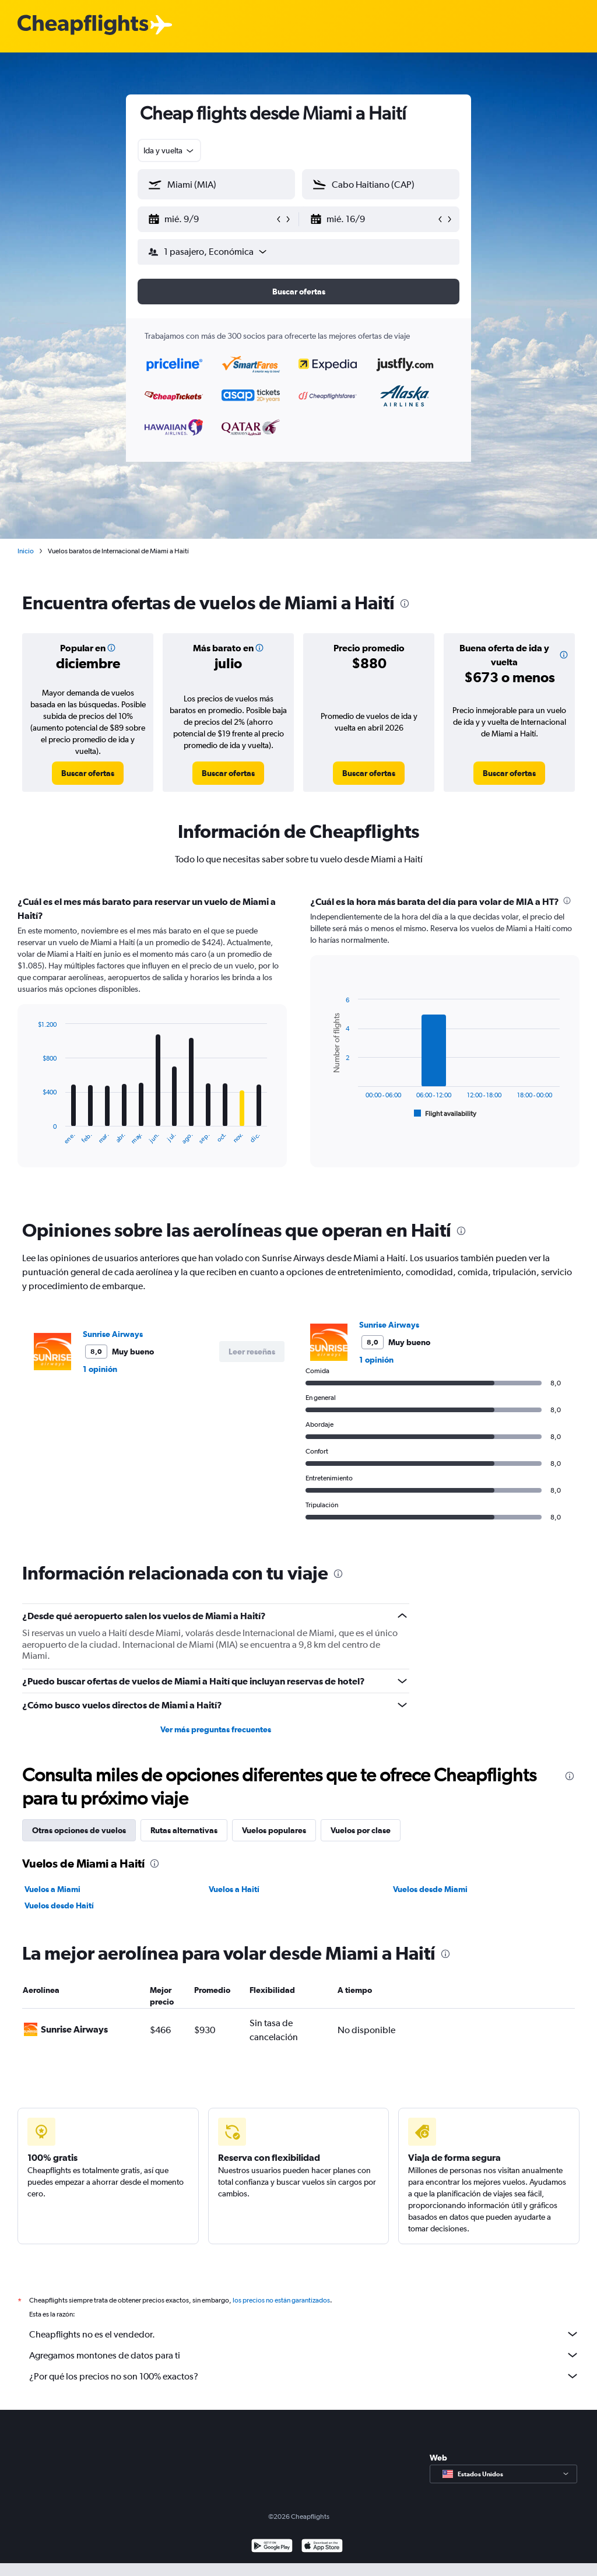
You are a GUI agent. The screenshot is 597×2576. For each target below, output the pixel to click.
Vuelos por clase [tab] (361, 1830)
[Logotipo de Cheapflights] (82, 25)
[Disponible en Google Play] (272, 2560)
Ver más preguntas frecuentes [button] (215, 1729)
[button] (211, 219)
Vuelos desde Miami (430, 1889)
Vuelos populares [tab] (274, 1830)
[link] (88, 773)
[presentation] (404, 603)
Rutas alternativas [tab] (183, 1830)
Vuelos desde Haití (59, 1905)
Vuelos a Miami (52, 1889)
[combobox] (169, 150)
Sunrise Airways (113, 1334)
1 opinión (100, 1369)
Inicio (25, 551)
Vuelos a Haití (234, 1889)
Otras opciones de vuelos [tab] (79, 1830)
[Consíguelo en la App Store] (322, 2560)
